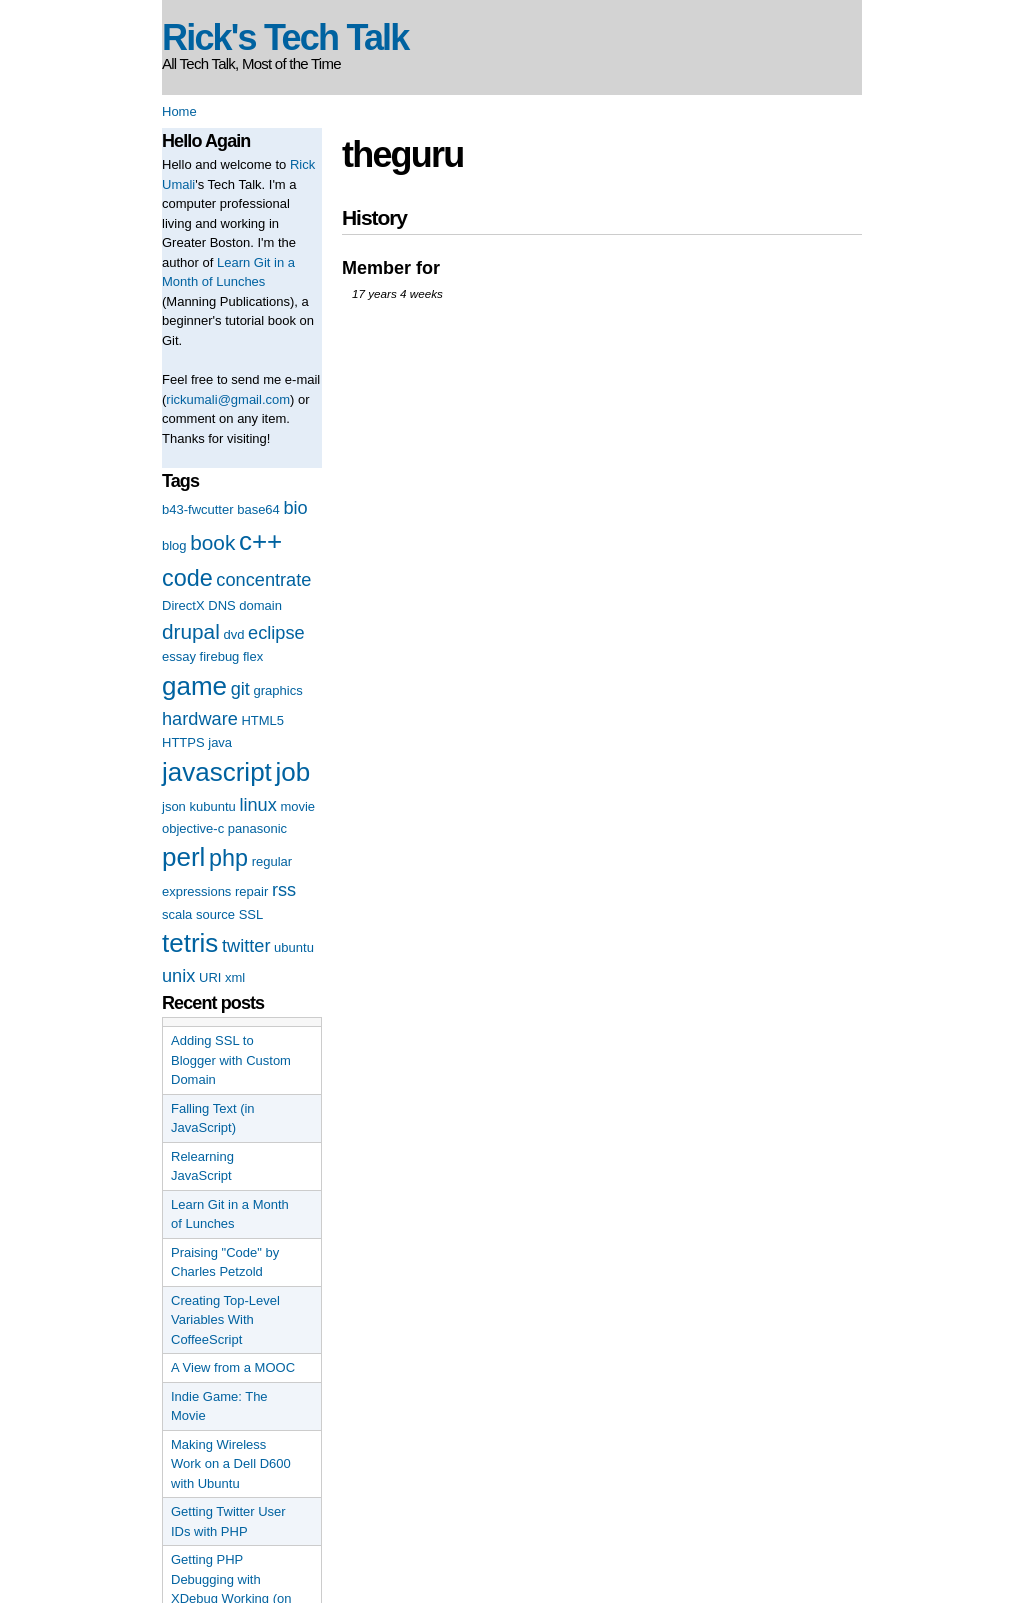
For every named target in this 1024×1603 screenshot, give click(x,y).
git (240, 689)
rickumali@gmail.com (228, 399)
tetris (190, 943)
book (212, 542)
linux (257, 805)
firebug (220, 656)
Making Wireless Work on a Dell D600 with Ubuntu (231, 1464)
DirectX (183, 605)
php (228, 858)
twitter (246, 946)
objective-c (193, 828)
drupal (191, 631)
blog (174, 545)
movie (297, 806)
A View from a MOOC (233, 1367)
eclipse (276, 633)
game (194, 686)
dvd (233, 634)
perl (183, 857)
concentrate (263, 580)
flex (253, 656)
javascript (217, 772)
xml (235, 977)
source (215, 914)
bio (295, 508)
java (220, 742)
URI (210, 977)
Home (179, 111)
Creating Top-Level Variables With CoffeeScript (225, 1320)
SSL (251, 914)
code (187, 578)
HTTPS (183, 742)
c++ (260, 541)
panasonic (257, 828)
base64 (258, 509)
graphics (278, 690)
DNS (221, 605)
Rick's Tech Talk (285, 37)
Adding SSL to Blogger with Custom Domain (231, 1060)
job (292, 772)
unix (178, 976)
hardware (200, 719)
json (174, 806)
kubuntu (212, 806)
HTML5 (262, 720)
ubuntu (294, 947)
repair (251, 891)
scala (177, 914)
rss (284, 890)
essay (179, 656)
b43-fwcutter (198, 509)
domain (260, 605)
